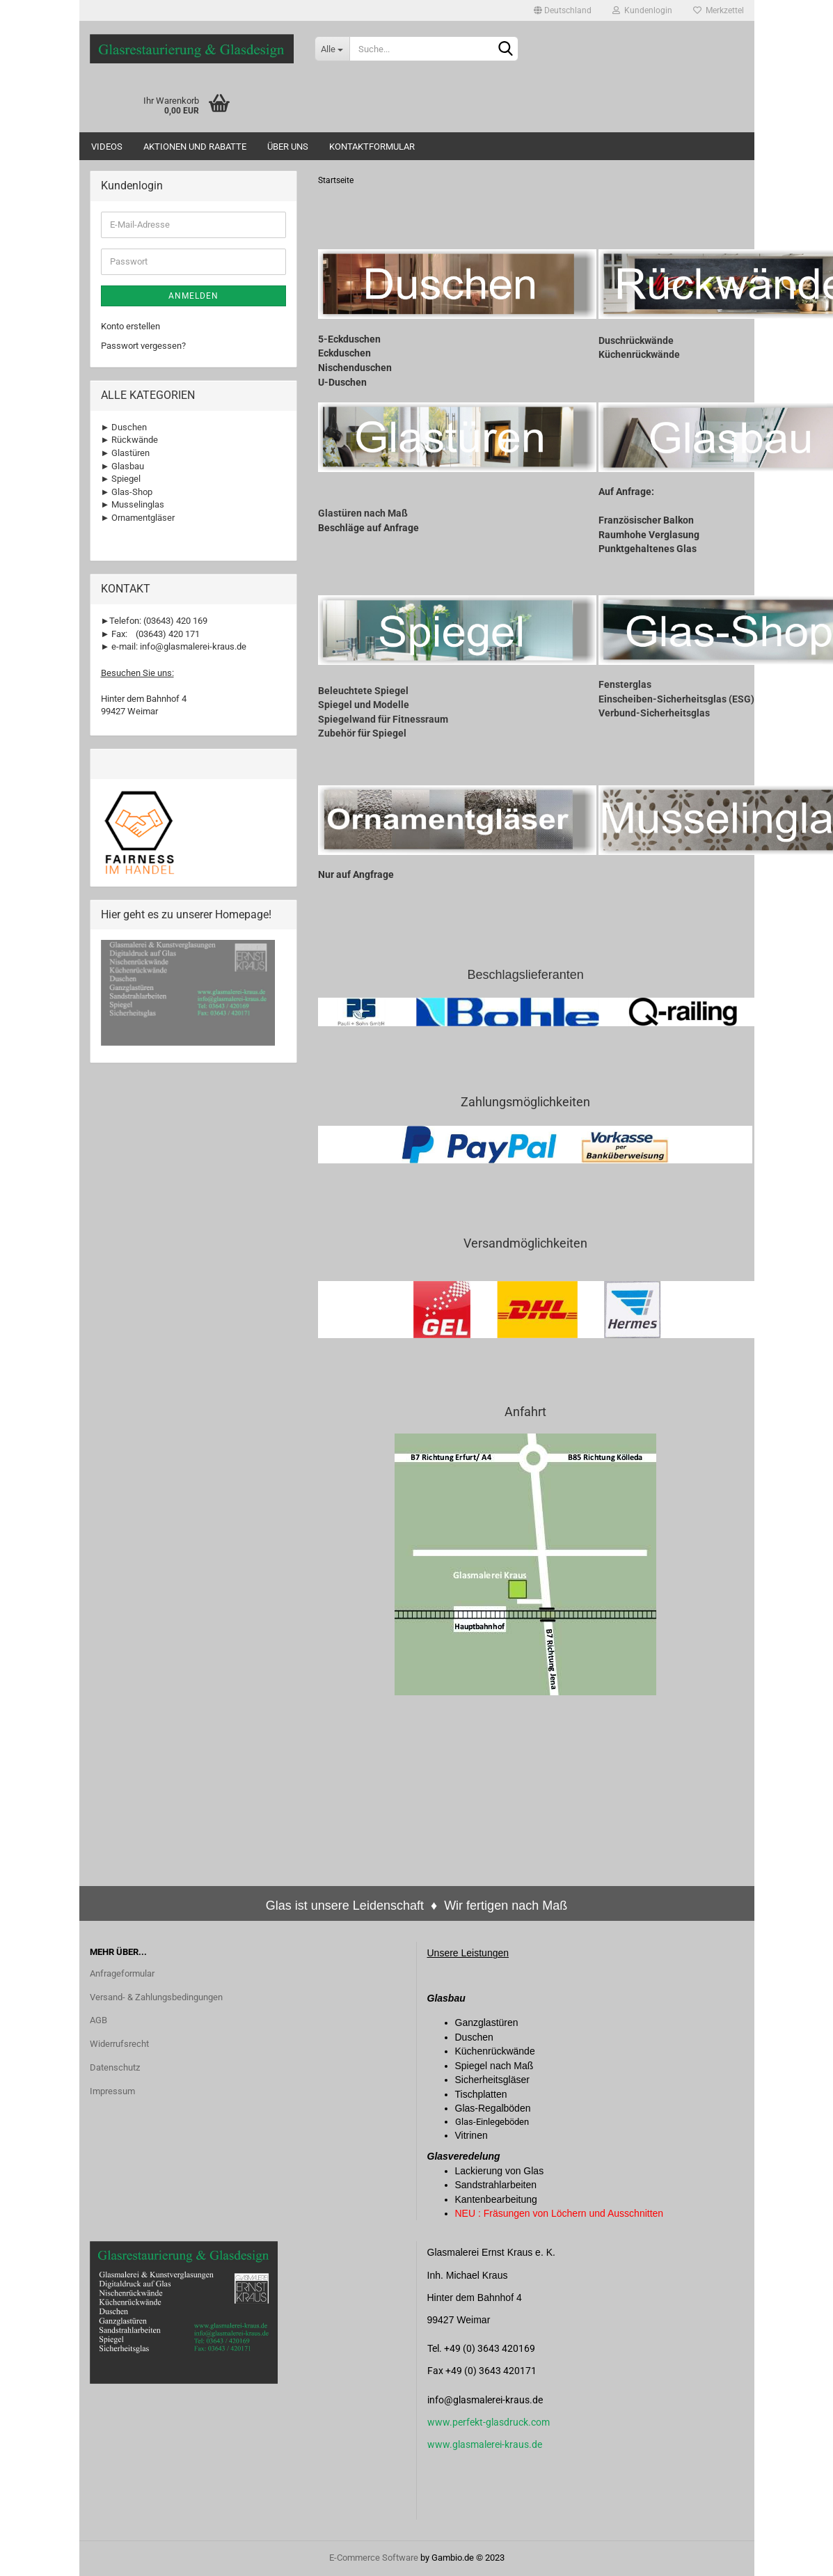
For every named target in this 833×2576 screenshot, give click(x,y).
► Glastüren (125, 453)
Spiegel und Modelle (363, 704)
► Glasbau (123, 466)
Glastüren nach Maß (363, 513)
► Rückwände (130, 439)
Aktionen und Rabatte (194, 146)
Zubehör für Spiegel (362, 733)
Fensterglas (624, 684)
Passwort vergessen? (143, 345)
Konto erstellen (130, 326)
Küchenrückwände (639, 354)
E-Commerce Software (373, 2557)
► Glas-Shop (127, 492)
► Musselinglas (133, 504)
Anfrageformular (122, 1973)
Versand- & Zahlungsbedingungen (156, 1997)
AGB (98, 2020)
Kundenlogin (642, 10)
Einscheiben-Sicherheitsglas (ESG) (676, 699)
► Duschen (124, 427)
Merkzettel (718, 10)
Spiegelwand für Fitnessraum (383, 719)
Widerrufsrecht (119, 2044)
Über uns (287, 146)
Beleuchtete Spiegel (363, 690)
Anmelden (193, 296)
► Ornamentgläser (138, 517)
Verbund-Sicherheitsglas (654, 712)
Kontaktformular (372, 146)
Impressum (112, 2091)
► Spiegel (121, 478)
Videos (106, 146)
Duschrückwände (636, 340)
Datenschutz (115, 2067)
